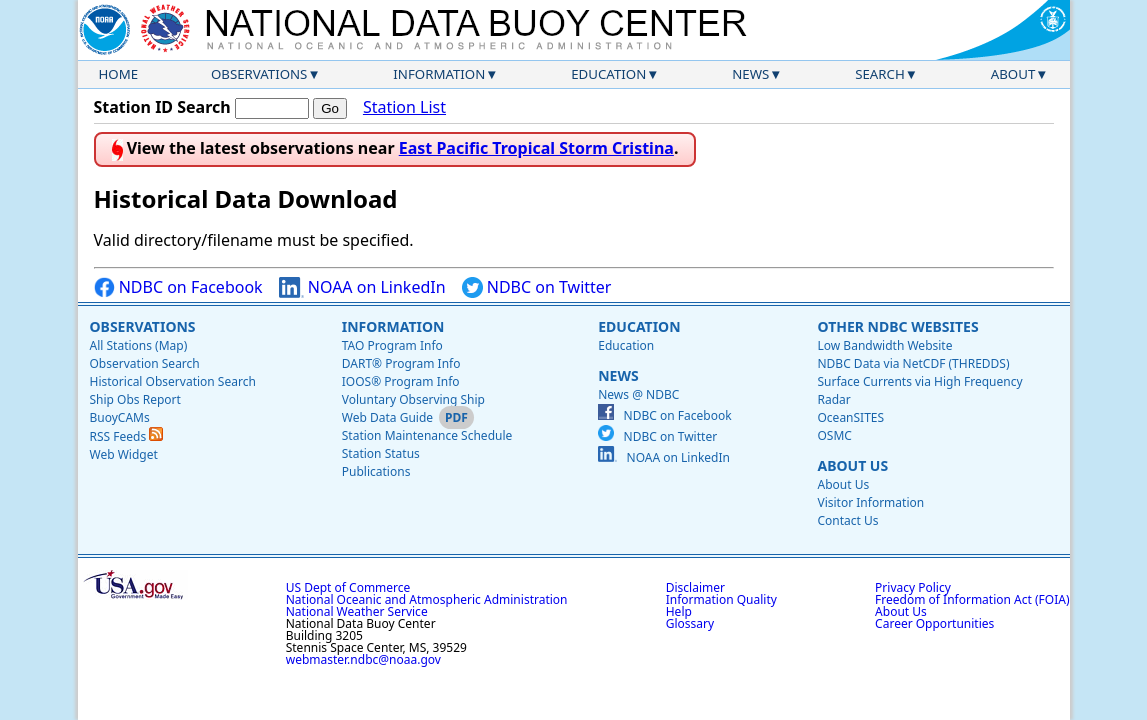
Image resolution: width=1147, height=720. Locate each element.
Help (679, 611)
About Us (852, 465)
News (750, 74)
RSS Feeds (127, 436)
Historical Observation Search (173, 381)
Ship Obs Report (135, 399)
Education (608, 74)
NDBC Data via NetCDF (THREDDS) (913, 363)
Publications (376, 471)
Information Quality (721, 599)
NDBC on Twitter (537, 287)
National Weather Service (357, 611)
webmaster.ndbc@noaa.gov (363, 659)
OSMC (834, 435)
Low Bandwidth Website (884, 345)
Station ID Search (162, 107)
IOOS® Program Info (401, 381)
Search (880, 74)
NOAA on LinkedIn (362, 287)
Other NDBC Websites (897, 326)
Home (119, 74)
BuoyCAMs (120, 417)
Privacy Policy (913, 587)
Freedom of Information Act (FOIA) (972, 599)
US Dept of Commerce (348, 587)
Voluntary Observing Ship (413, 399)
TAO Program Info (392, 345)
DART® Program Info (401, 363)
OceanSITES (850, 417)
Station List (404, 107)
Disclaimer (695, 587)
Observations (259, 74)
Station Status (381, 453)
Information (439, 74)
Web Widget (124, 454)
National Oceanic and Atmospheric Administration (427, 599)
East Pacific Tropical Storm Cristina (536, 148)
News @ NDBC (638, 394)
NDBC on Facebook (178, 287)
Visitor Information (870, 502)
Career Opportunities (934, 623)
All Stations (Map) (139, 345)
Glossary (690, 623)
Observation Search (145, 363)
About (1013, 74)
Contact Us (847, 520)
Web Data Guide (387, 417)
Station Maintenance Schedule (427, 435)
